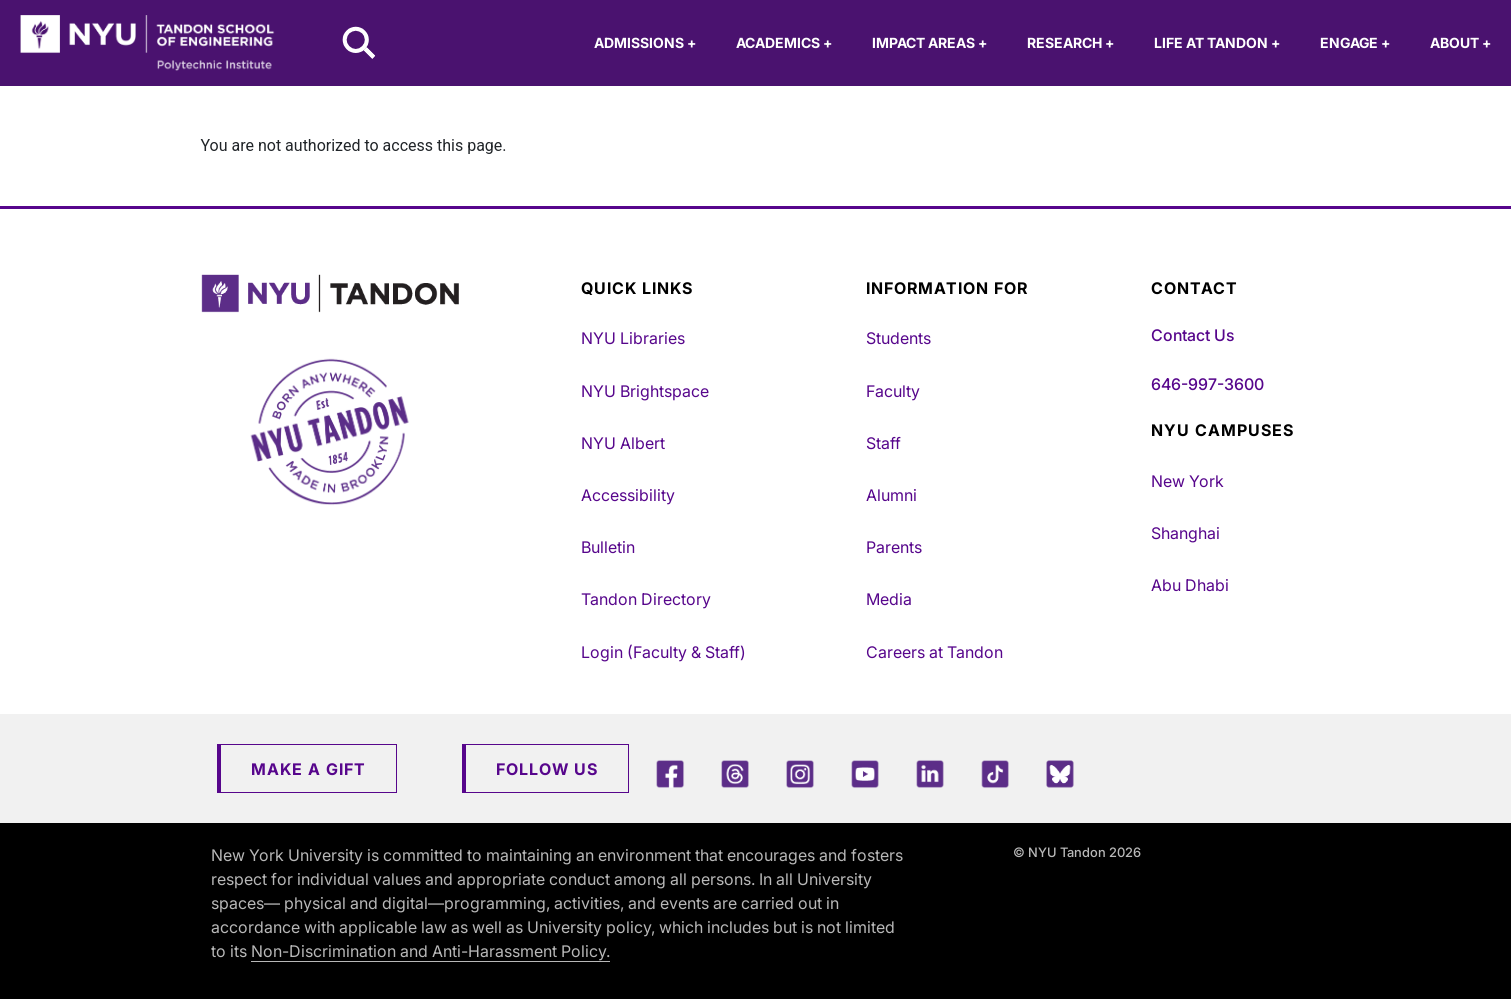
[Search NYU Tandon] (360, 45)
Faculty (893, 391)
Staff (883, 443)
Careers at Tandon (934, 652)
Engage (1355, 42)
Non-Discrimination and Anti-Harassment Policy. (430, 951)
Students (898, 338)
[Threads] (735, 773)
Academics (784, 42)
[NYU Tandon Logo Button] (376, 293)
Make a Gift (308, 769)
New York (1187, 481)
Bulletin (608, 547)
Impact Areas (929, 42)
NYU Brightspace (645, 391)
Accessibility (628, 495)
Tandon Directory (646, 599)
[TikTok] (995, 773)
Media (889, 599)
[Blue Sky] (1060, 773)
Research (1070, 42)
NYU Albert (623, 443)
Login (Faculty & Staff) (663, 652)
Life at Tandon (1217, 42)
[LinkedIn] (930, 773)
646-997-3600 (1207, 384)
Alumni (891, 495)
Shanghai (1185, 533)
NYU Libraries (633, 338)
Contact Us (1192, 335)
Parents (894, 547)
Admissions (645, 42)
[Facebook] (670, 773)
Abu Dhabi (1190, 585)
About (1460, 42)
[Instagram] (800, 773)
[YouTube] (865, 773)
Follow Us (547, 769)
